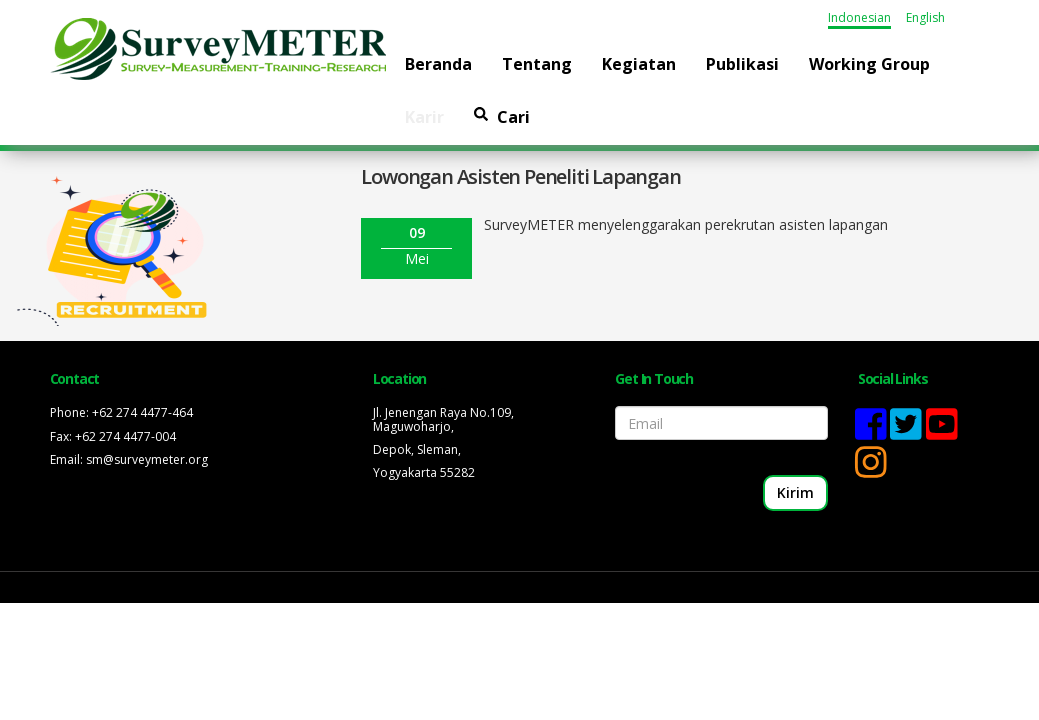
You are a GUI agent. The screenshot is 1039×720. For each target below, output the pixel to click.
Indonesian (859, 17)
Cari (502, 117)
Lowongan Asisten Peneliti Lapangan (520, 176)
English (925, 17)
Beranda (438, 64)
